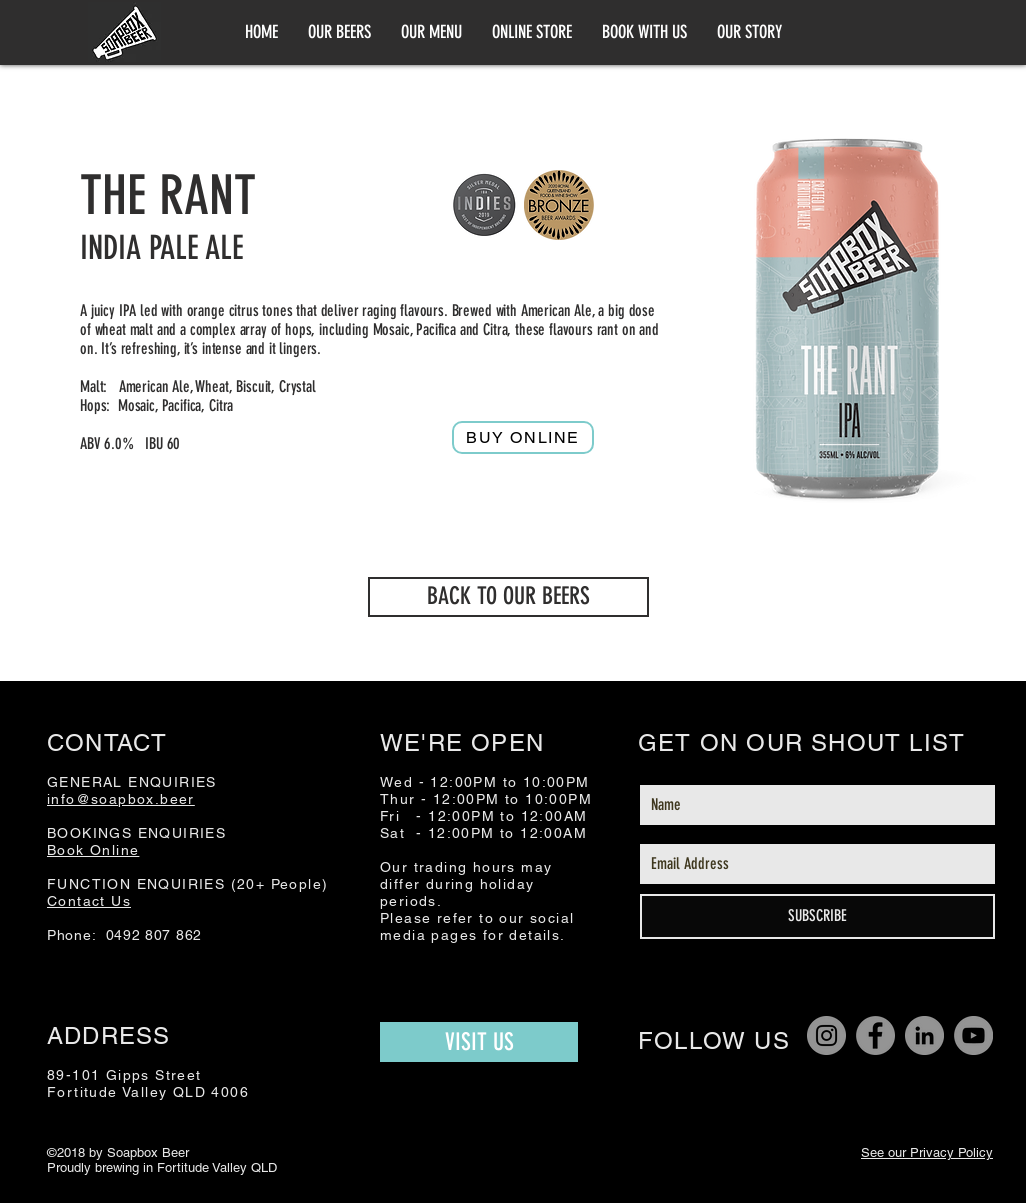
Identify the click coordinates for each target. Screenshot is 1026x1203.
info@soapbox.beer (121, 799)
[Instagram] (826, 1035)
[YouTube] (973, 1035)
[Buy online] (523, 437)
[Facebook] (875, 1035)
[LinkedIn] (924, 1035)
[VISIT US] (479, 1042)
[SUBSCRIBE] (817, 916)
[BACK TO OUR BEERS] (508, 597)
